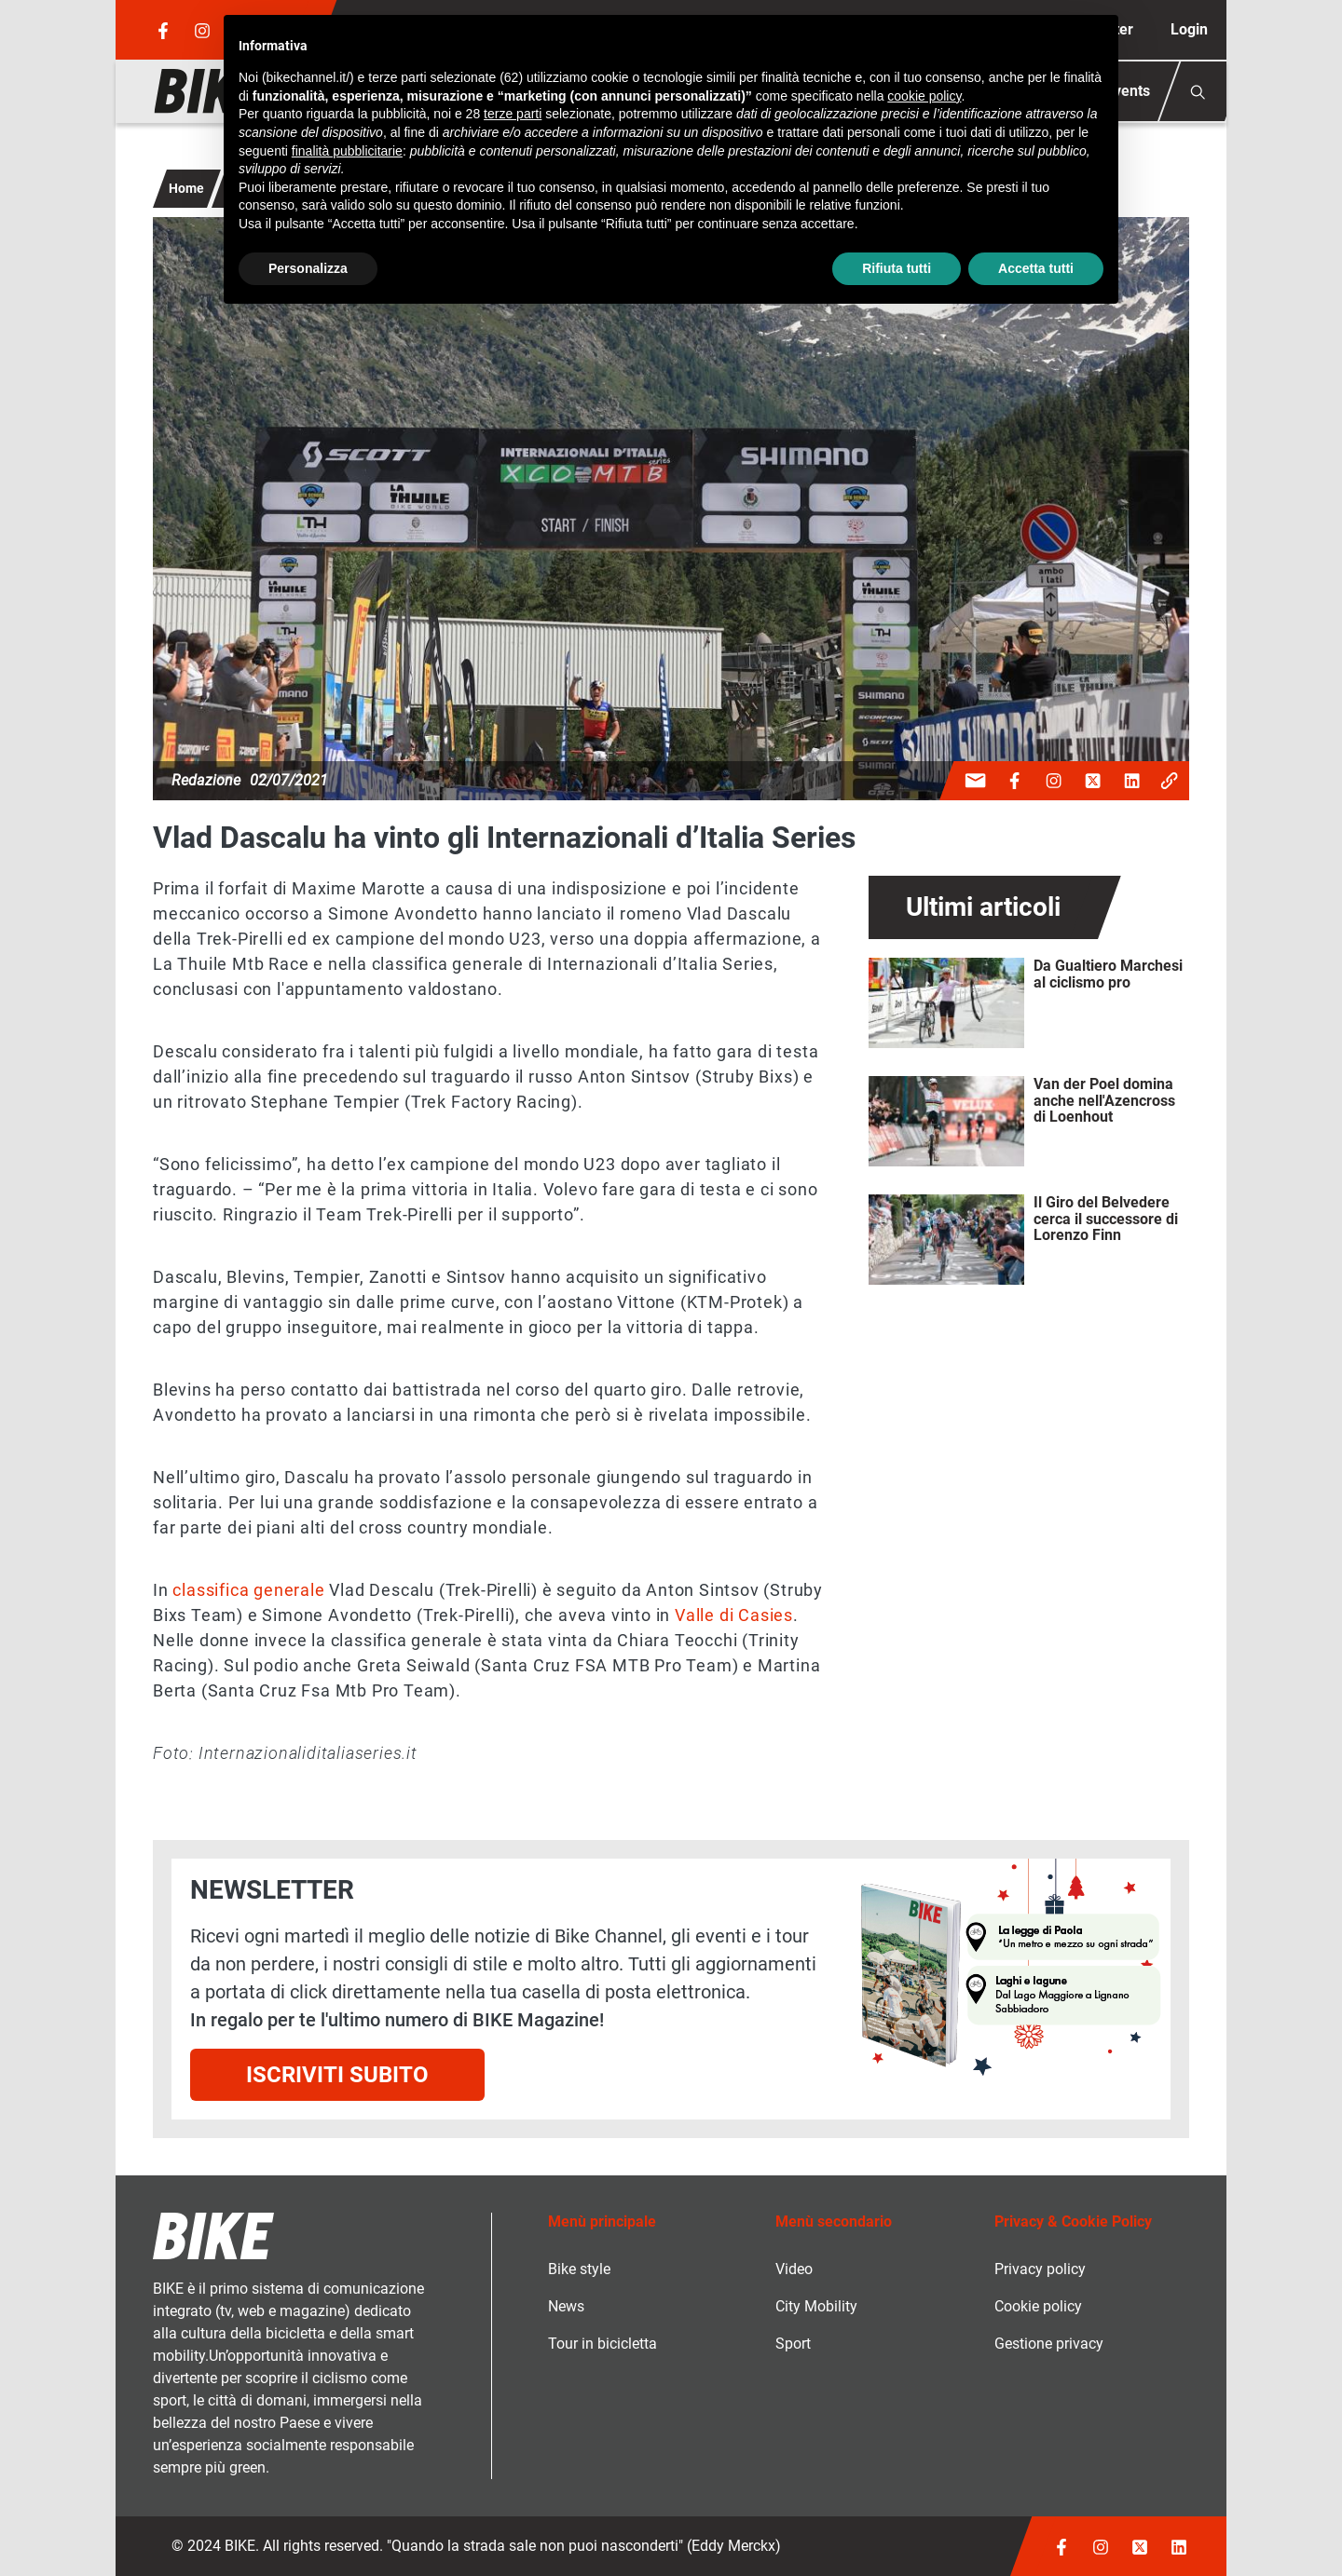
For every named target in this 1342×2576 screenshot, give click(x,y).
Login (1189, 29)
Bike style (579, 2269)
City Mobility (816, 2306)
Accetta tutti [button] (1036, 268)
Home (186, 188)
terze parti (512, 113)
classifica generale (248, 1590)
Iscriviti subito (337, 2075)
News (566, 2306)
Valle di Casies (734, 1615)
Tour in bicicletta (602, 2343)
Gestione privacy (1048, 2343)
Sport (793, 2343)
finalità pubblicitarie (347, 150)
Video (794, 2269)
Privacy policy (1040, 2269)
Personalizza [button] (308, 268)
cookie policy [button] (924, 96)
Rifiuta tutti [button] (896, 268)
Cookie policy (1038, 2306)
